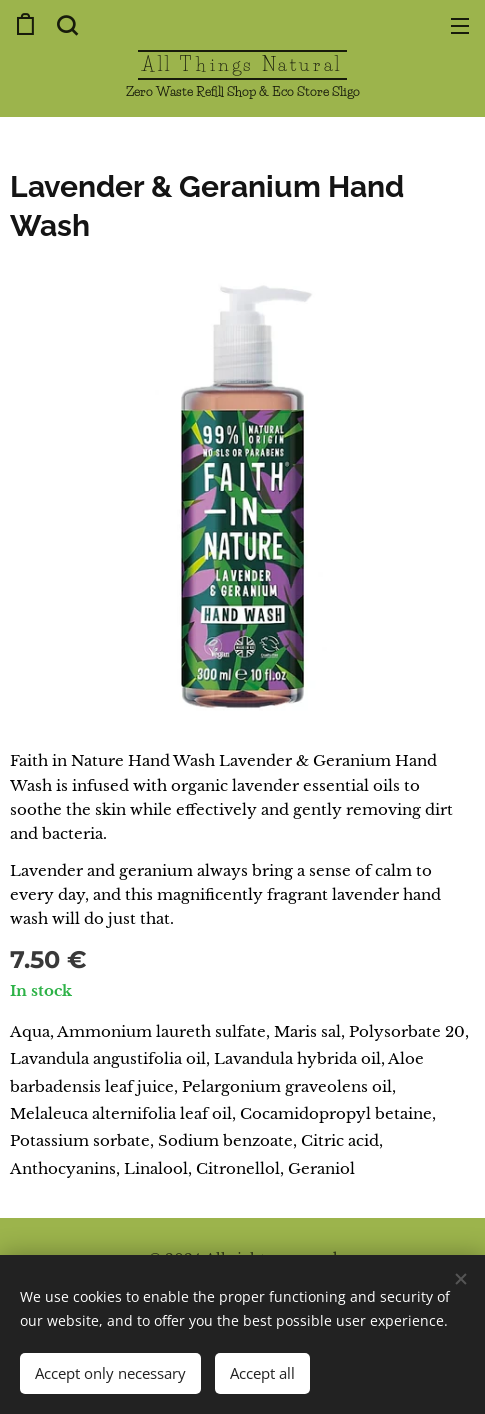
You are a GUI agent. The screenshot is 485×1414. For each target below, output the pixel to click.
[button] (65, 25)
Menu (460, 26)
